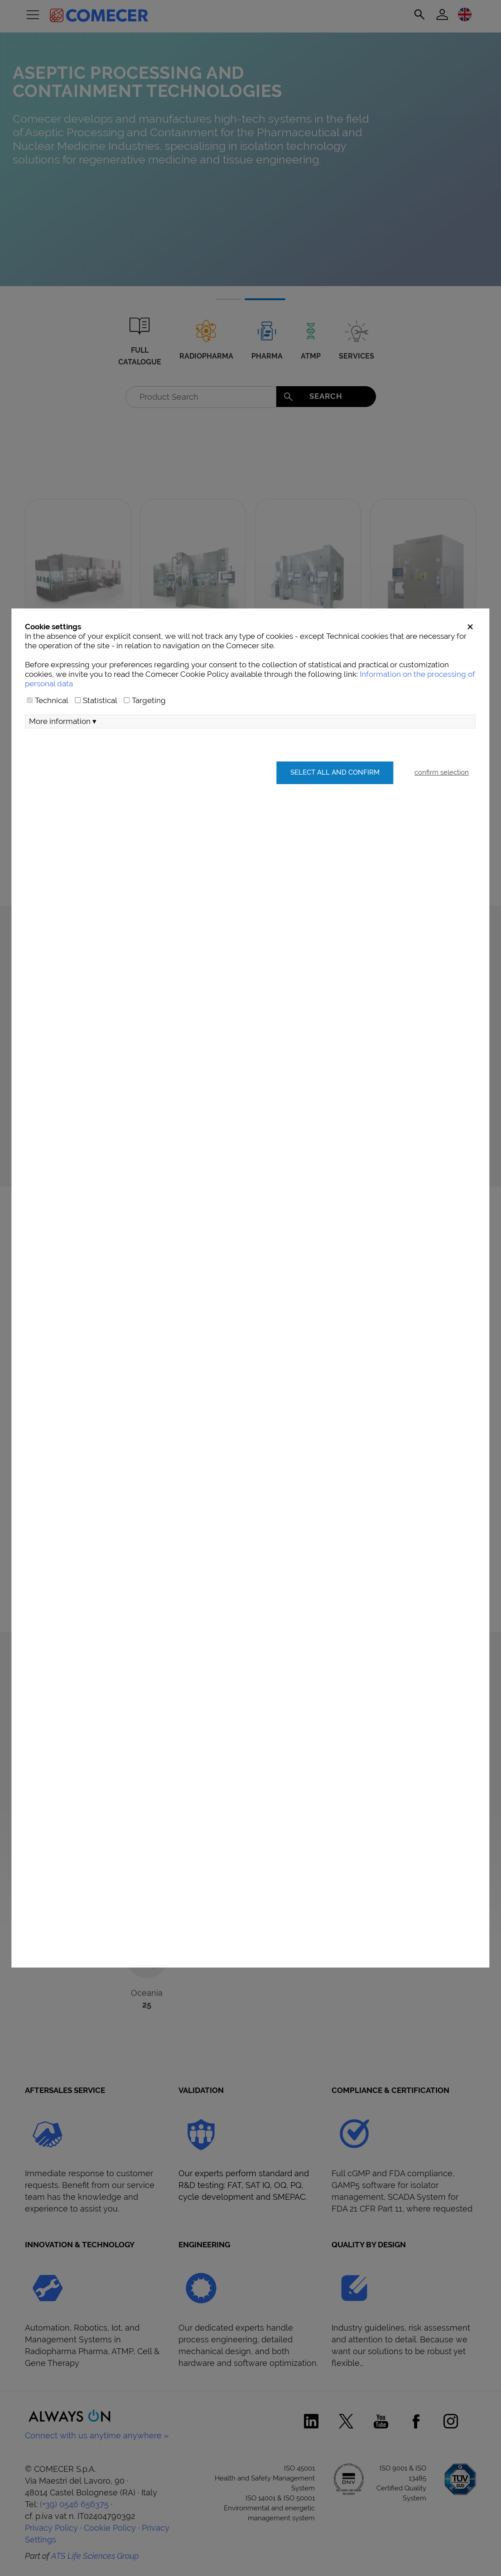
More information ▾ (62, 756)
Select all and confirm (333, 807)
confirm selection (441, 807)
